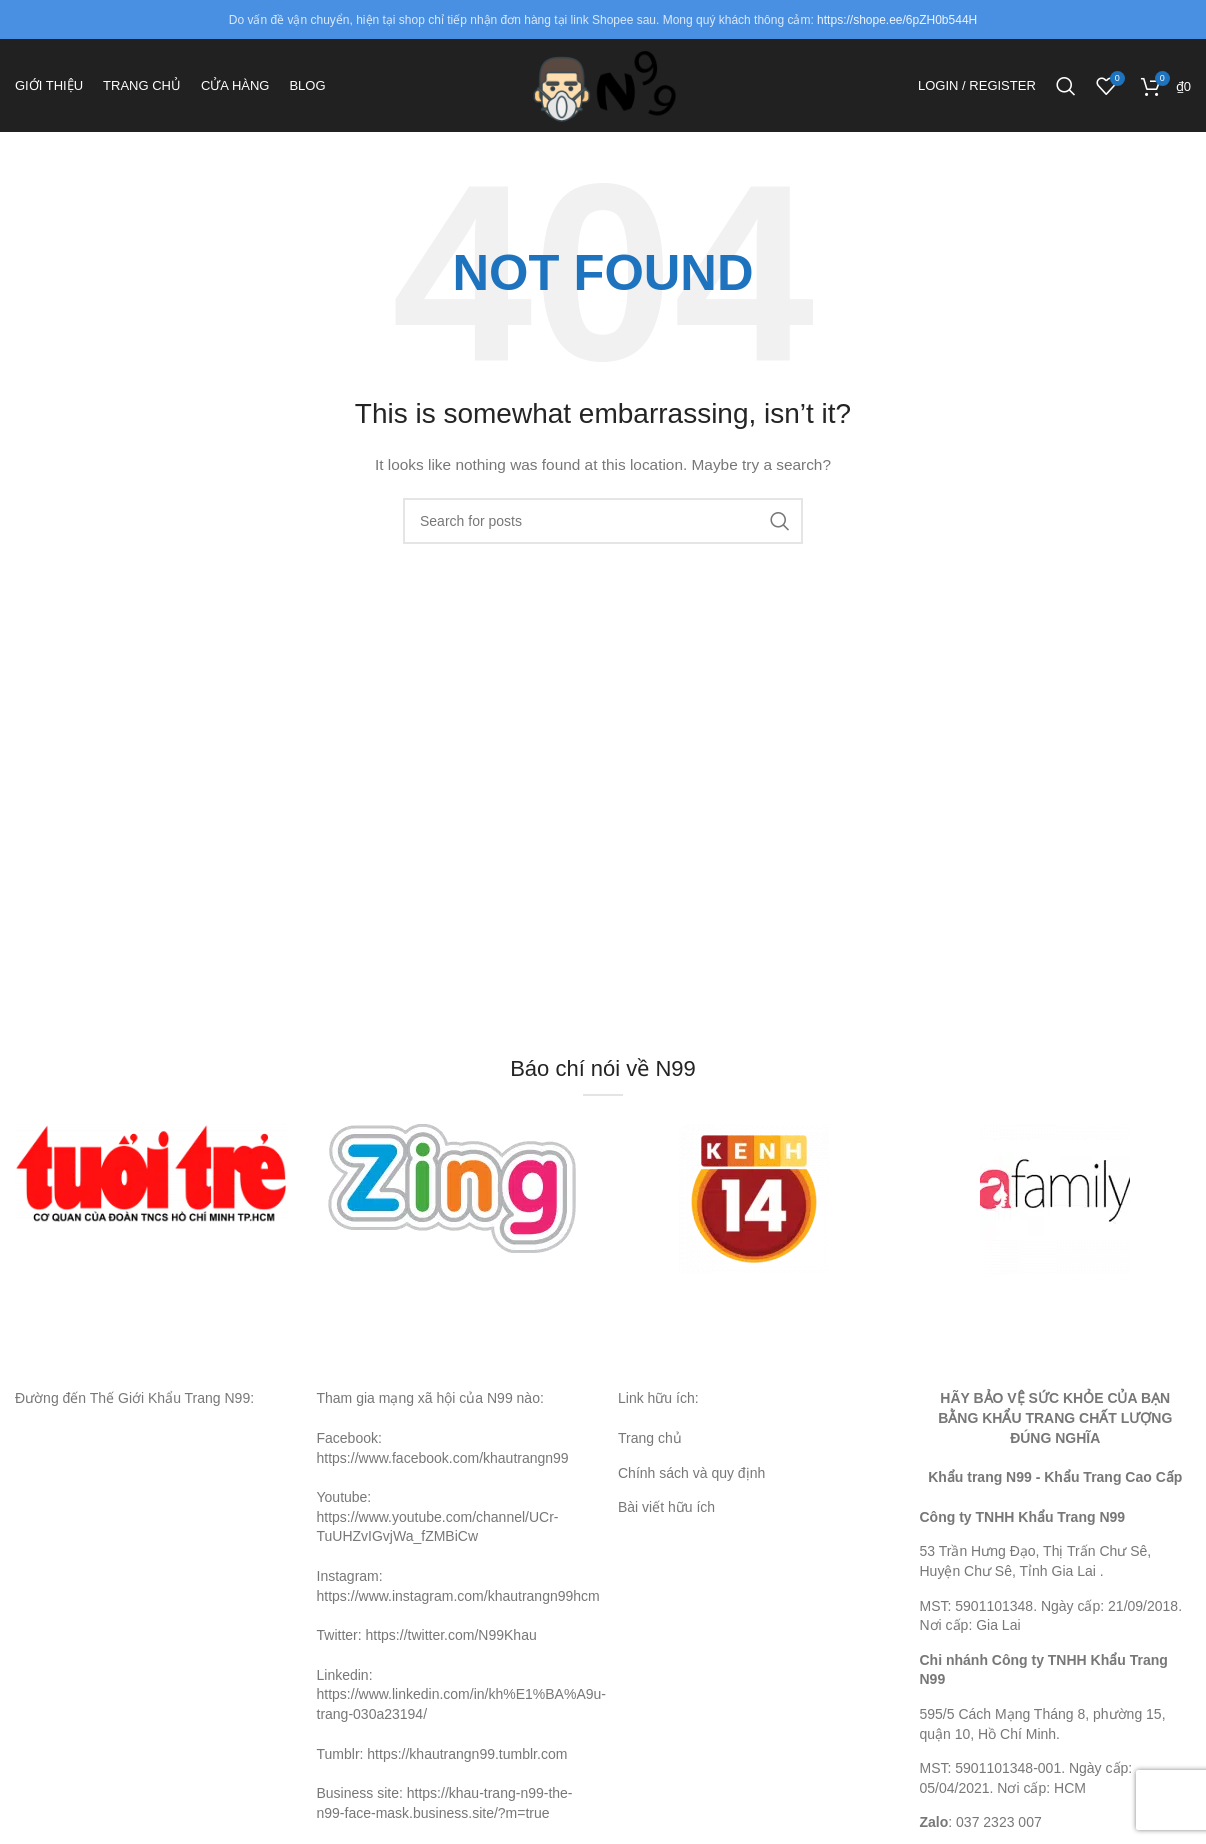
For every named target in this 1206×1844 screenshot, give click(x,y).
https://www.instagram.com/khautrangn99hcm (458, 1609)
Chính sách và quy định (691, 1486)
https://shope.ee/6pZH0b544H (897, 20)
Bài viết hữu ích (666, 1521)
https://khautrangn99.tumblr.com (467, 1767)
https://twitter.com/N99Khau (451, 1649)
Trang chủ (650, 1451)
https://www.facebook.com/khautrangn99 (443, 1471)
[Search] (1066, 93)
